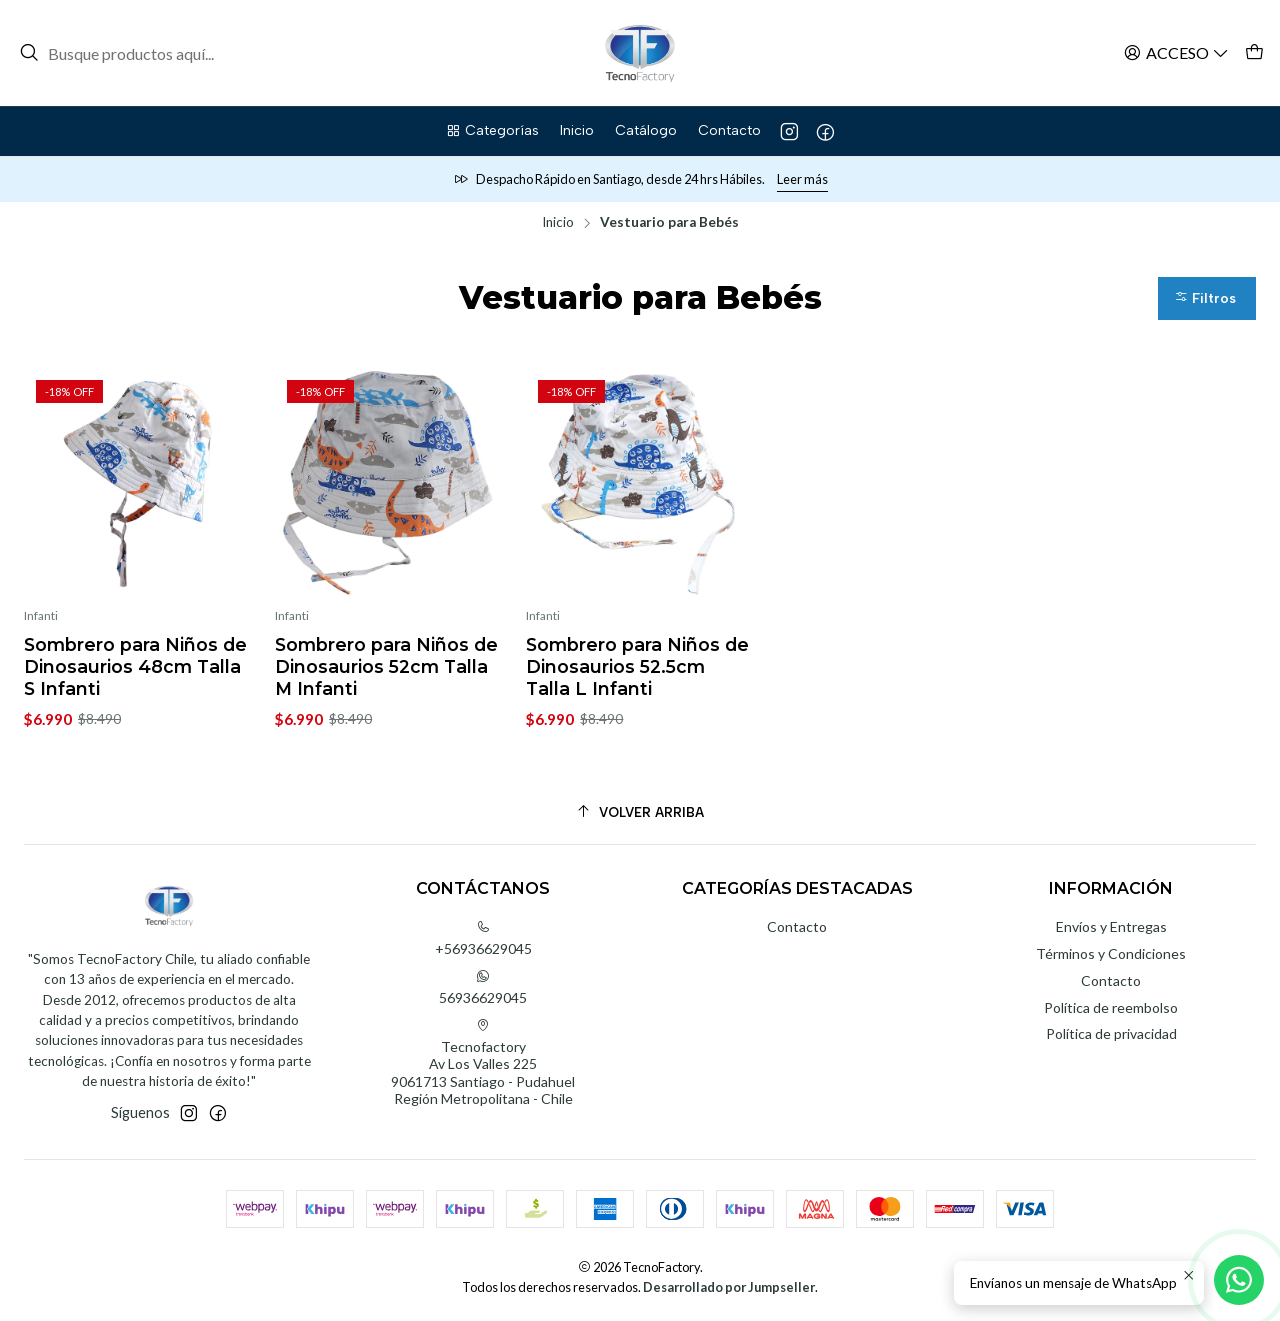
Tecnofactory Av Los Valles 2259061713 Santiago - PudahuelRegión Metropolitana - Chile (483, 1063)
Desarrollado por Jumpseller (729, 1287)
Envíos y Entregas (1111, 926)
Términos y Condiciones (1111, 953)
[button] (492, 131)
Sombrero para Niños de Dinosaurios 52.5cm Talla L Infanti (637, 666)
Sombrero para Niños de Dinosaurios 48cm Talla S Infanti (135, 666)
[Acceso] (1176, 52)
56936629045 (483, 987)
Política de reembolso (1111, 1007)
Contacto (797, 926)
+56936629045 (483, 938)
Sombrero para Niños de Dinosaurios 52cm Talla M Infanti (386, 666)
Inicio (558, 223)
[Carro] (1254, 52)
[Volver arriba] (640, 812)
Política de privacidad (1111, 1033)
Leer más (802, 179)
